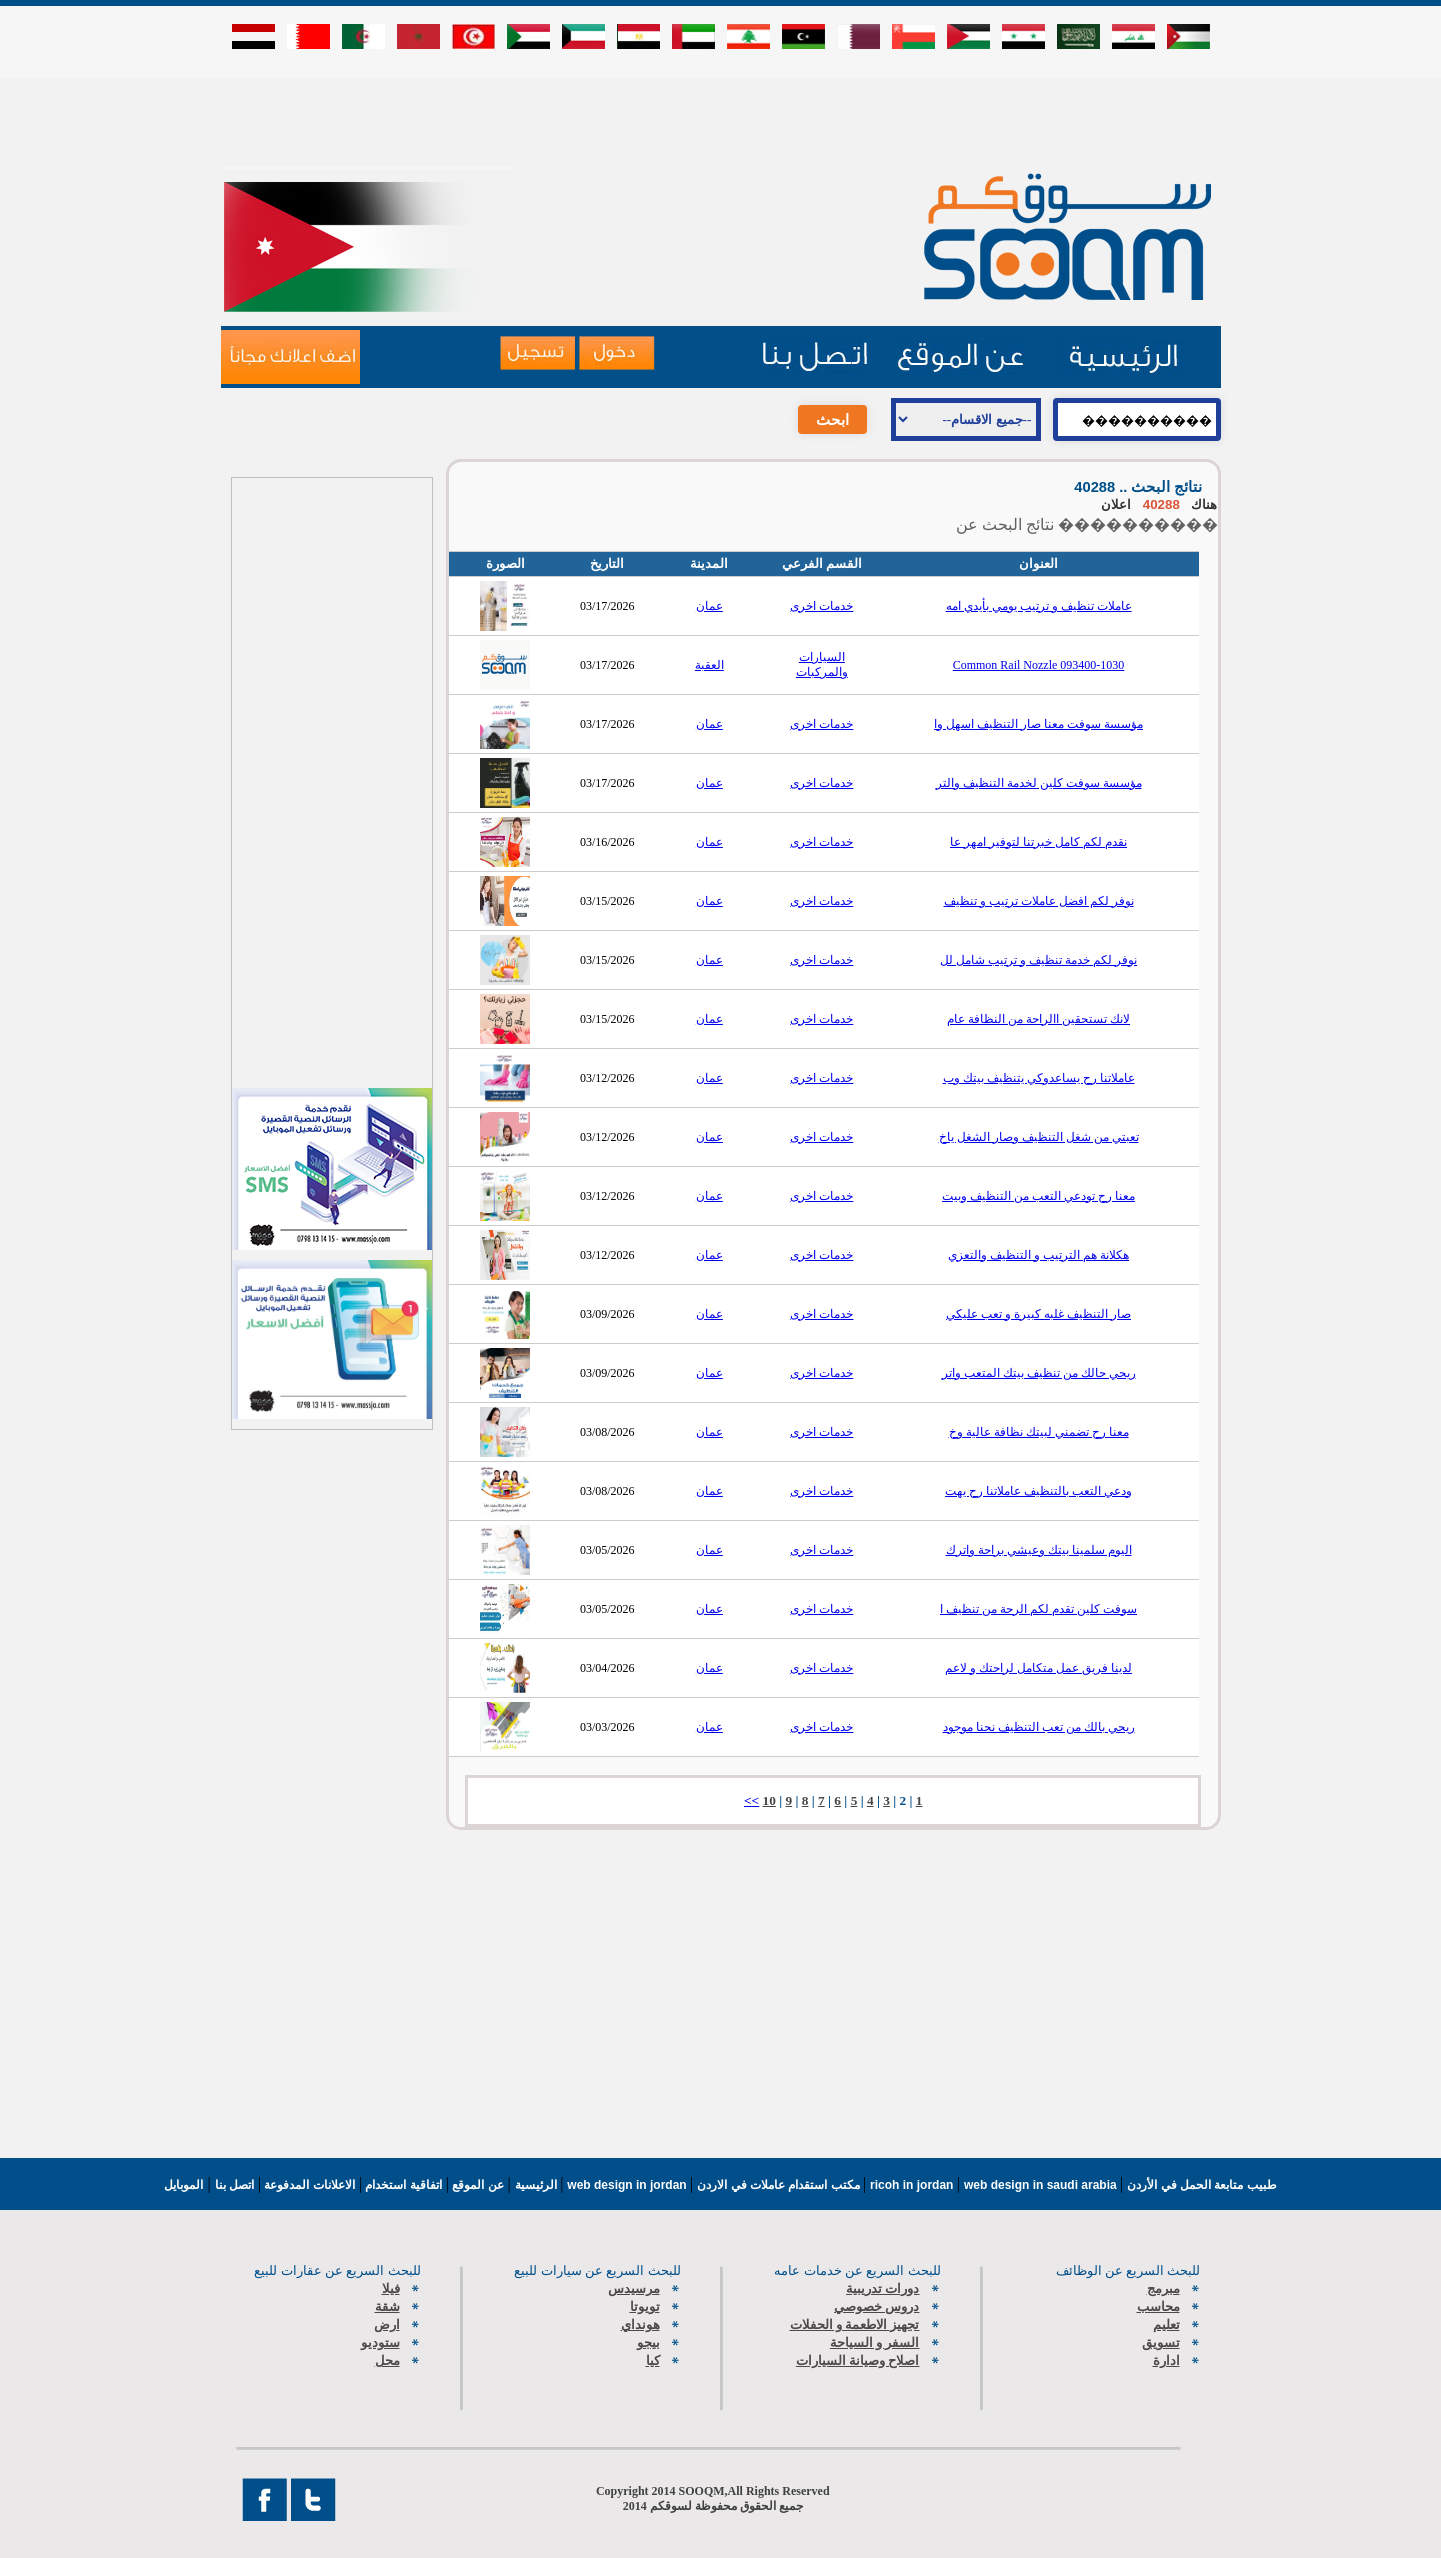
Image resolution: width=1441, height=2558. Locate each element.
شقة (387, 2306)
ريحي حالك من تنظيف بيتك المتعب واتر (1039, 1373)
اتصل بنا (234, 2185)
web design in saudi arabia (1042, 2185)
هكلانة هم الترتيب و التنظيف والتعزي (1038, 1255)
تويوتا (645, 2306)
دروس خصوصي (876, 2306)
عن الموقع (476, 2185)
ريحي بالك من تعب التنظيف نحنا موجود (1039, 1727)
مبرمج (1163, 2288)
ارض (387, 2324)
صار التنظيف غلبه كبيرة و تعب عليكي (1038, 1314)
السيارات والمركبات (822, 664)
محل (387, 2360)
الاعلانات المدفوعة (308, 2185)
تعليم (1166, 2324)
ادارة (1166, 2360)
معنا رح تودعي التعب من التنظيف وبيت (1038, 1196)
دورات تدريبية (882, 2288)
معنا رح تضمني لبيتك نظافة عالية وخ (1039, 1432)
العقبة (709, 665)
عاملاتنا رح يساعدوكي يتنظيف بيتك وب (1039, 1078)
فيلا (391, 2288)
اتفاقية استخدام (402, 2185)
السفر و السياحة (875, 2342)
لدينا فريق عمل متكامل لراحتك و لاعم (1038, 1668)
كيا (653, 2360)
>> (751, 1800)
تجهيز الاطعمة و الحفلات (855, 2324)
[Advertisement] (721, 122)
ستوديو (380, 2342)
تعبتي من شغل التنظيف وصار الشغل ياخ (1039, 1137)
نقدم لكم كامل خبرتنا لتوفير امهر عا (1038, 842)
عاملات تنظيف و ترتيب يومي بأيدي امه (1039, 606)
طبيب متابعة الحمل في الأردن (1201, 2185)
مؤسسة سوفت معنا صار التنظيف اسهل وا (1038, 724)
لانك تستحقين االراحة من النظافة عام (1038, 1019)
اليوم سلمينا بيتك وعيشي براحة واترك (1039, 1550)
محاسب (1158, 2306)
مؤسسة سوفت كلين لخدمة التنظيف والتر (1039, 783)
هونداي (640, 2324)
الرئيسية (536, 2185)
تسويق (1161, 2342)
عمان (709, 606)
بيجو (648, 2342)
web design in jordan (628, 2185)
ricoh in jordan (913, 2185)
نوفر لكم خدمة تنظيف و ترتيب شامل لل (1038, 960)
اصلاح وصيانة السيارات (858, 2360)
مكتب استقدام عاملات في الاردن (780, 2185)
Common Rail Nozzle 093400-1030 (1039, 665)
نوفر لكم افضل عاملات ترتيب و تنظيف (1039, 901)
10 (769, 1800)
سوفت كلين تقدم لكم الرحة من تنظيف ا (1038, 1609)
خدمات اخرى (821, 606)
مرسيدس (634, 2288)
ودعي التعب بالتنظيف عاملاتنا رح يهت (1038, 1491)
